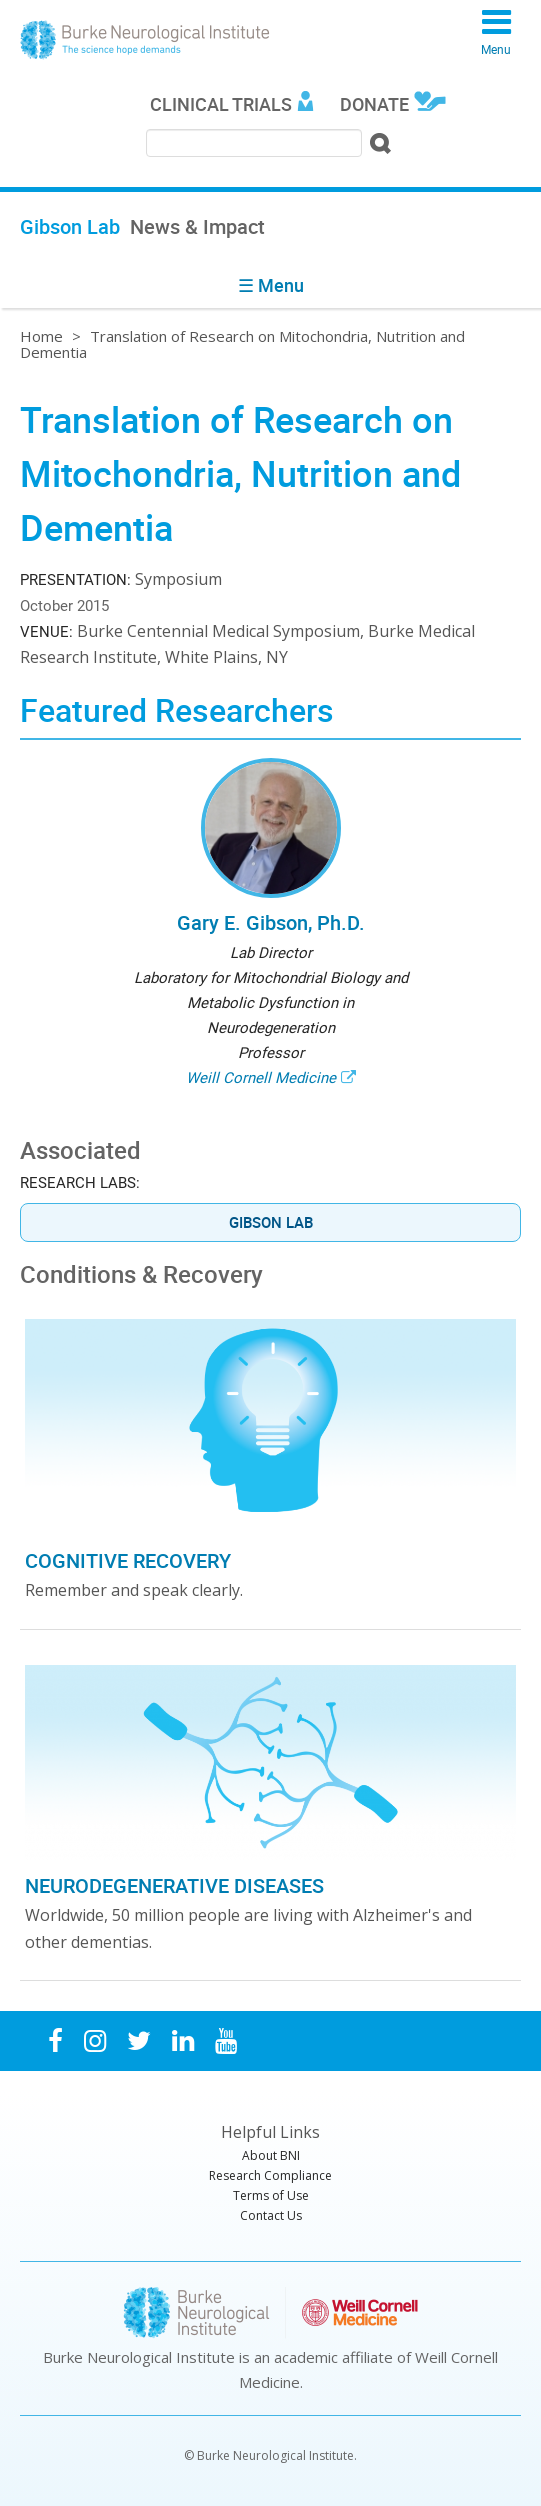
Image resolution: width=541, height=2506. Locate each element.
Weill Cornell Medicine (261, 1077)
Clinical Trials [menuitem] (221, 104)
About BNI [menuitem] (271, 2155)
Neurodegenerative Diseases (174, 1885)
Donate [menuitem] (374, 104)
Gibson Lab (271, 1222)
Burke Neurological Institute (145, 40)
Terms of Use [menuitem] (271, 2195)
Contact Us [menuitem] (271, 2215)
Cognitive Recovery (128, 1560)
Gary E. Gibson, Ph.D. (271, 922)
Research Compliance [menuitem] (270, 2175)
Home (41, 336)
